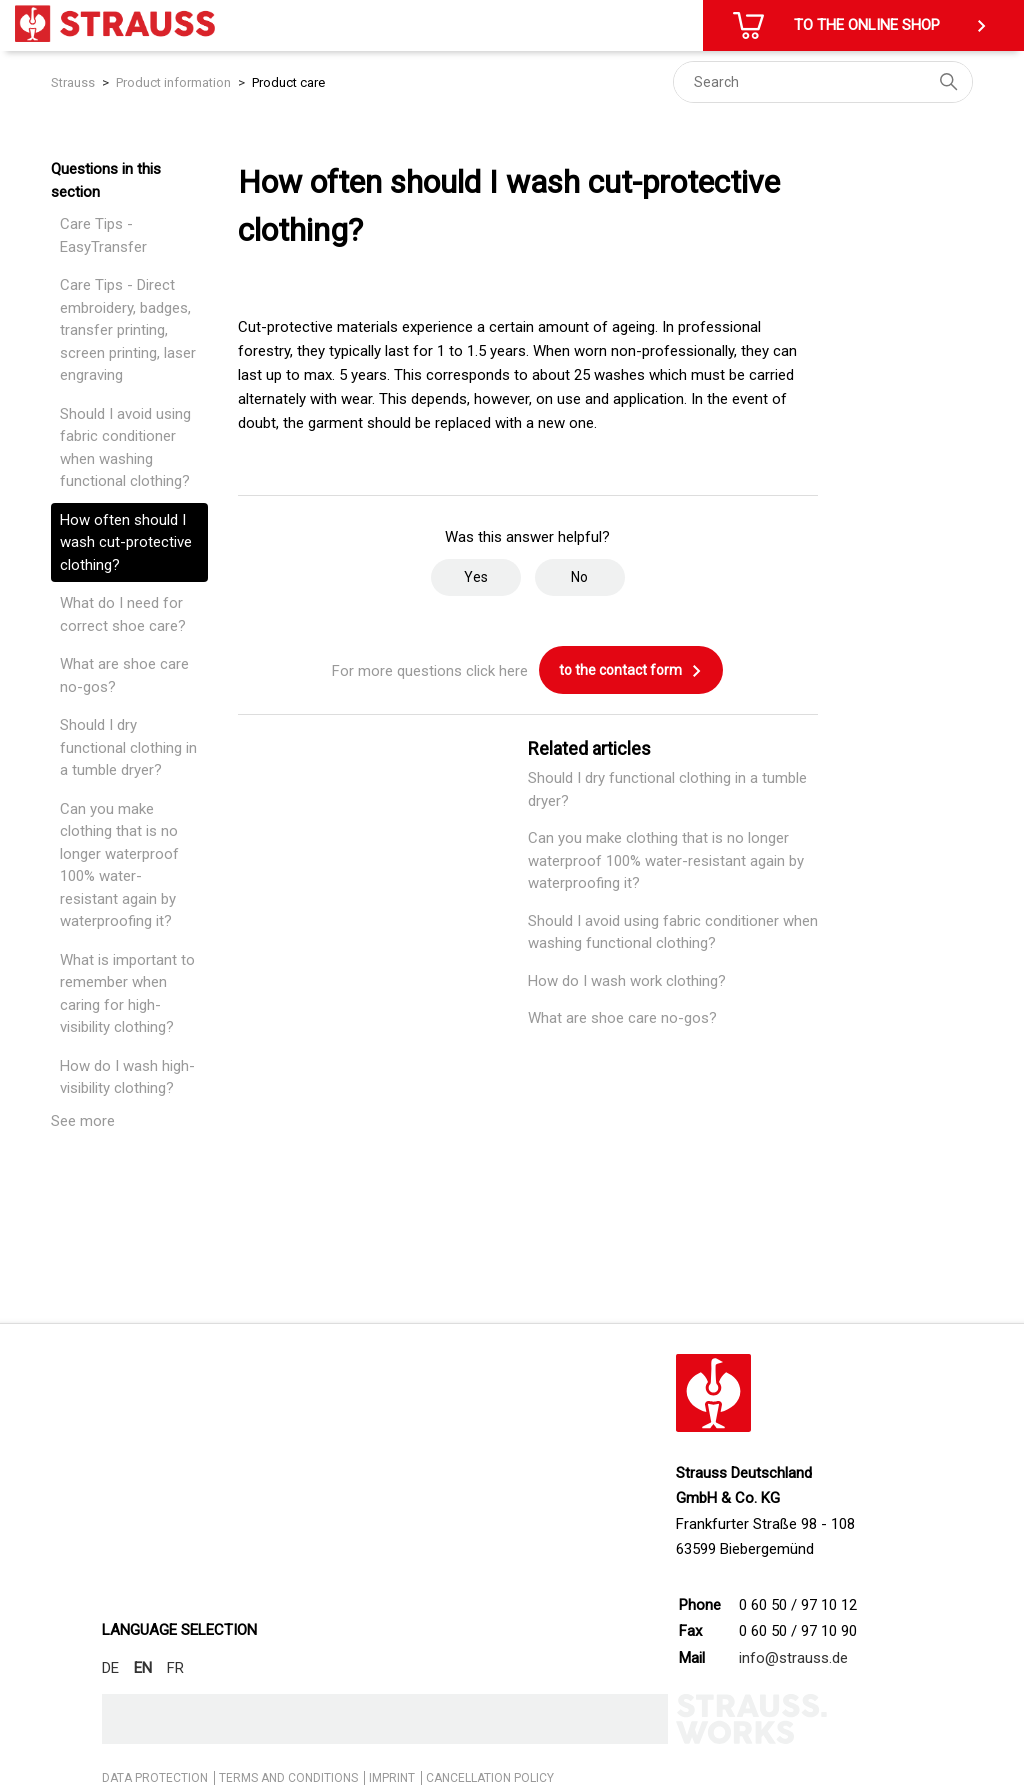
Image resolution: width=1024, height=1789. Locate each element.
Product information (173, 82)
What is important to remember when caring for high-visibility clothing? (127, 994)
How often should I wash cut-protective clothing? (126, 542)
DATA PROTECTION (155, 1778)
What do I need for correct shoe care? (123, 614)
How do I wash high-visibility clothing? (127, 1077)
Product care (288, 82)
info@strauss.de (793, 1658)
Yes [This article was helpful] (476, 577)
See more (83, 1121)
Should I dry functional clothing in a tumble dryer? (128, 747)
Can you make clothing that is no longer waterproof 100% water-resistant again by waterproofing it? (119, 865)
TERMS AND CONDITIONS (288, 1778)
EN (143, 1668)
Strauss (73, 82)
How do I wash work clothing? (627, 981)
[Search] (823, 82)
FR (175, 1668)
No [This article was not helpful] (579, 577)
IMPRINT (392, 1778)
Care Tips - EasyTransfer (103, 235)
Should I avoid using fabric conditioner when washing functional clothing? (125, 448)
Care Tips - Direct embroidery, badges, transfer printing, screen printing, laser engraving (128, 330)
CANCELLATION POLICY (490, 1778)
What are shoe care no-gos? (124, 675)
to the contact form (631, 671)
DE (110, 1668)
